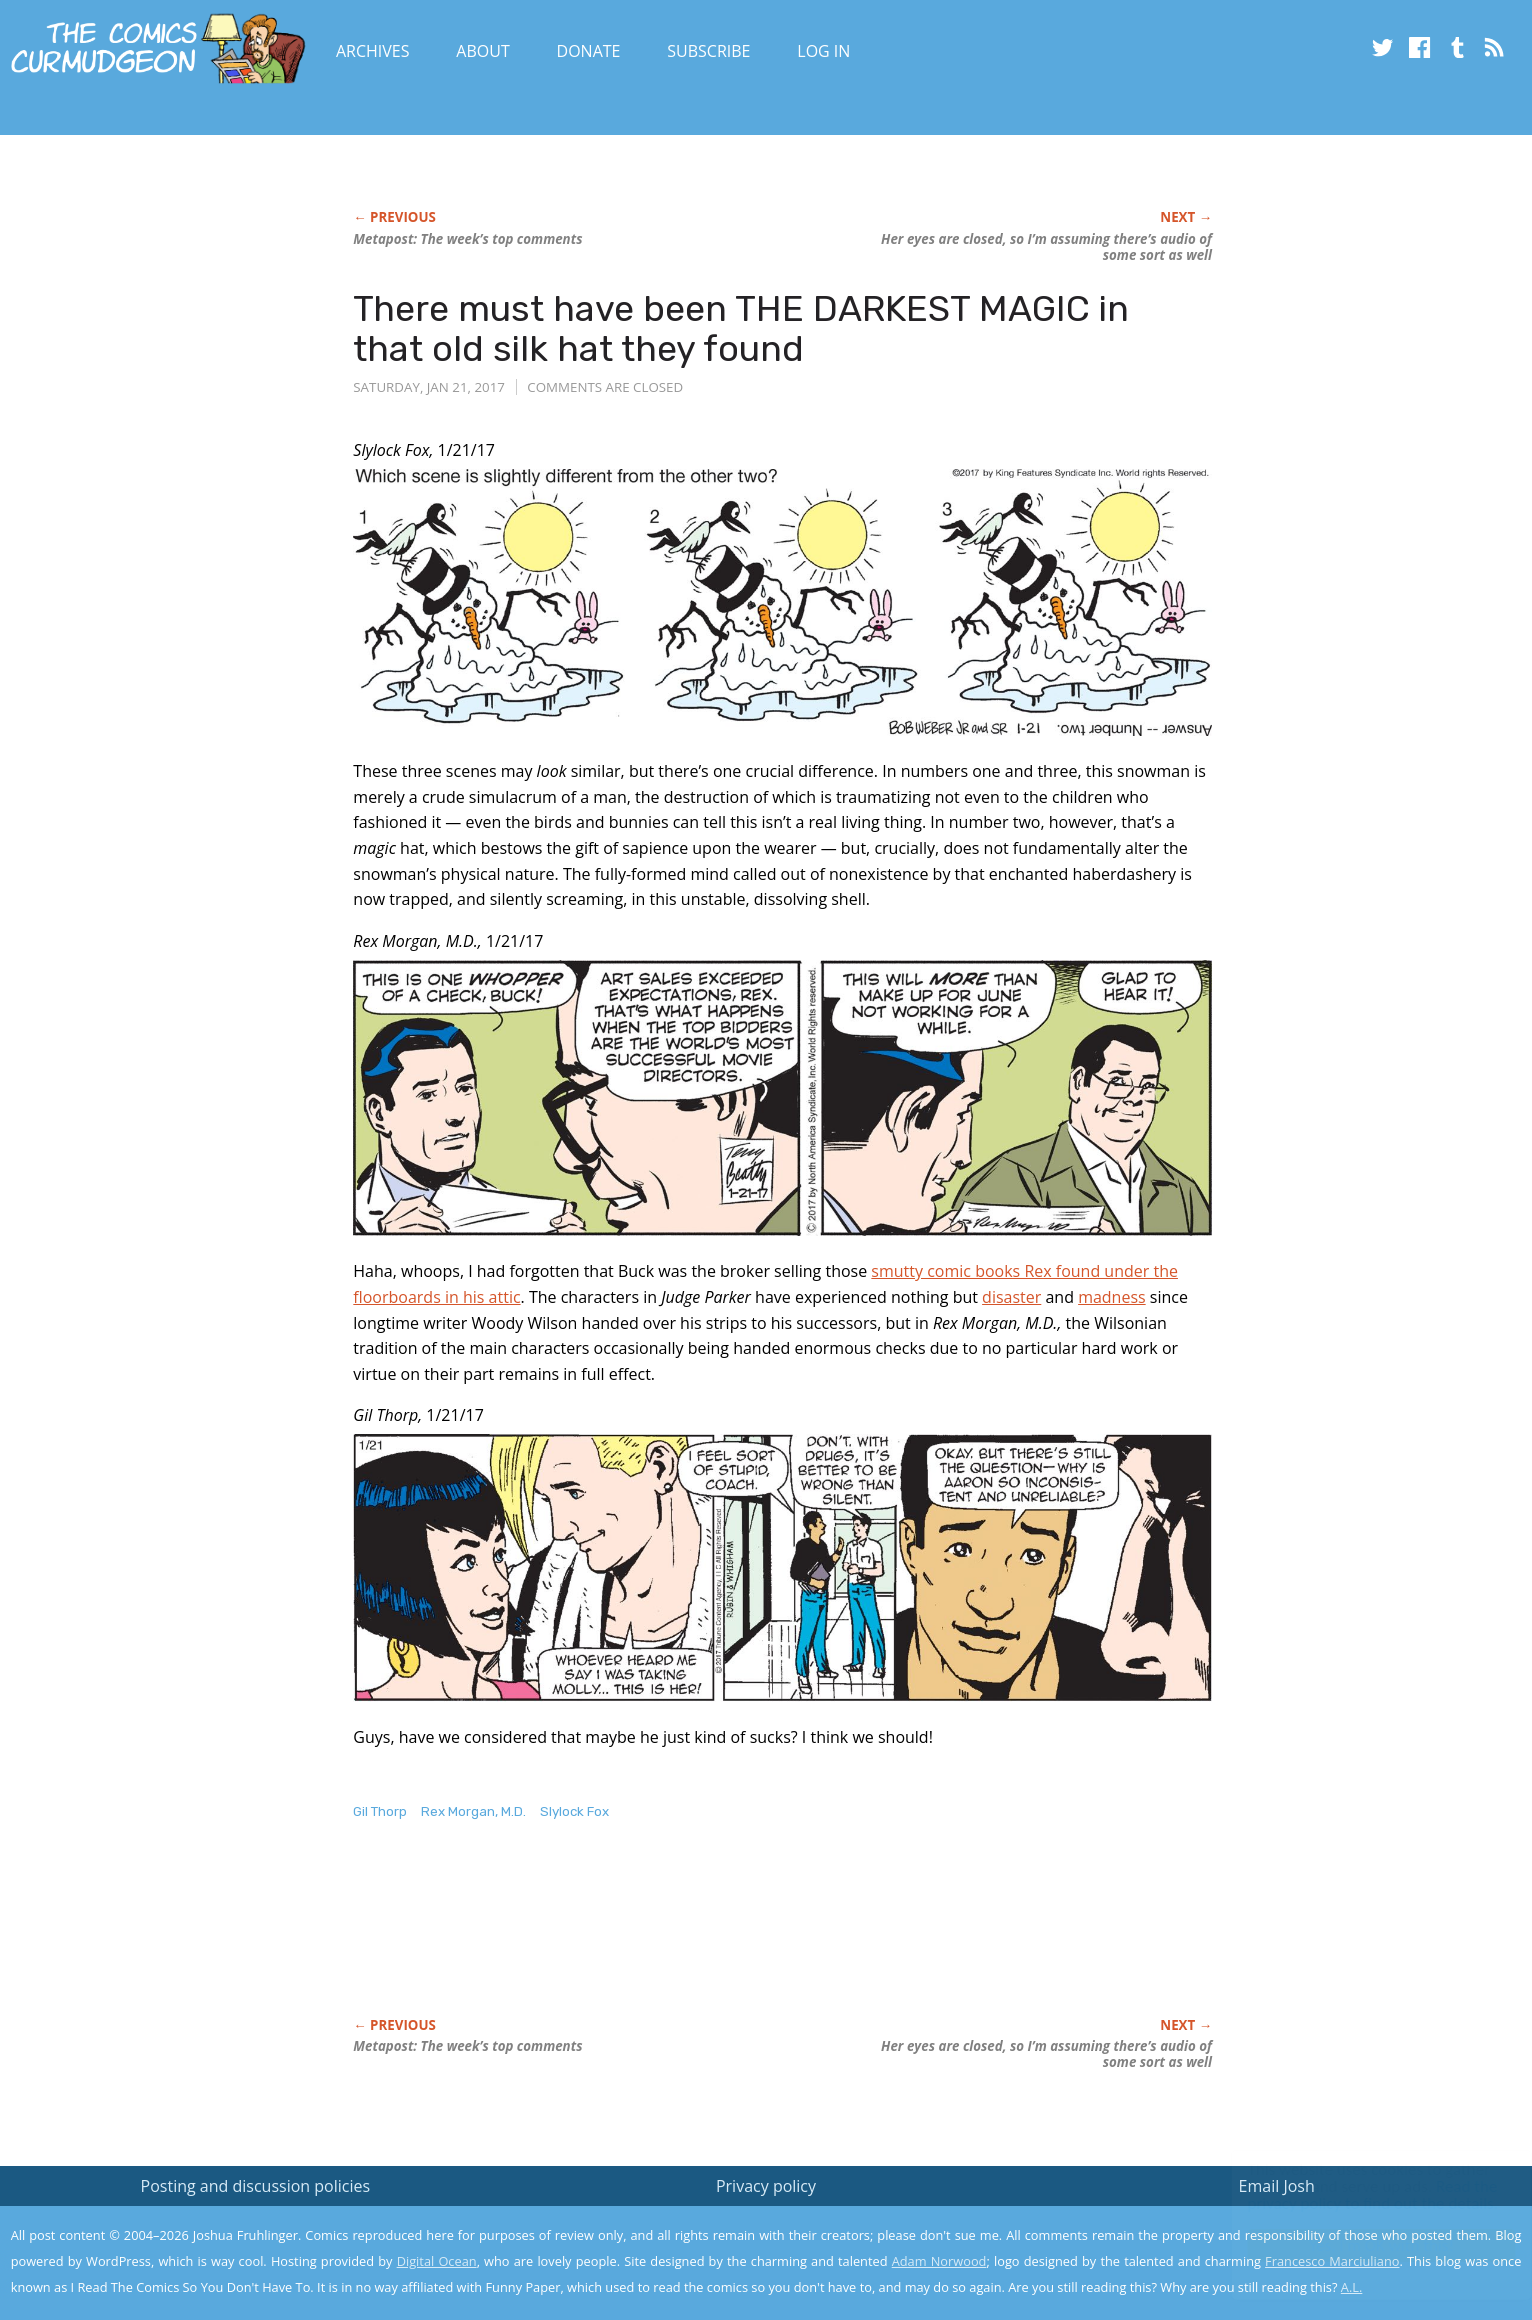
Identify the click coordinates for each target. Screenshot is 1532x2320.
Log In (823, 51)
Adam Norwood (939, 2261)
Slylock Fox (574, 1811)
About (482, 51)
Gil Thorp (380, 1811)
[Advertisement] (717, 1940)
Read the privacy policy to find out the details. (1353, 2195)
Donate (589, 51)
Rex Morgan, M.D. (473, 1811)
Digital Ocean (437, 2261)
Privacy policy (766, 2186)
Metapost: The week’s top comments (467, 239)
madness (1112, 1297)
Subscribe (708, 51)
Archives (373, 51)
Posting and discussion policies (256, 2186)
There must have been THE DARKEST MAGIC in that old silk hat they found (741, 328)
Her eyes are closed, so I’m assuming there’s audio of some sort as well (1046, 247)
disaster (1011, 1297)
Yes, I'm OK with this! (1362, 2245)
